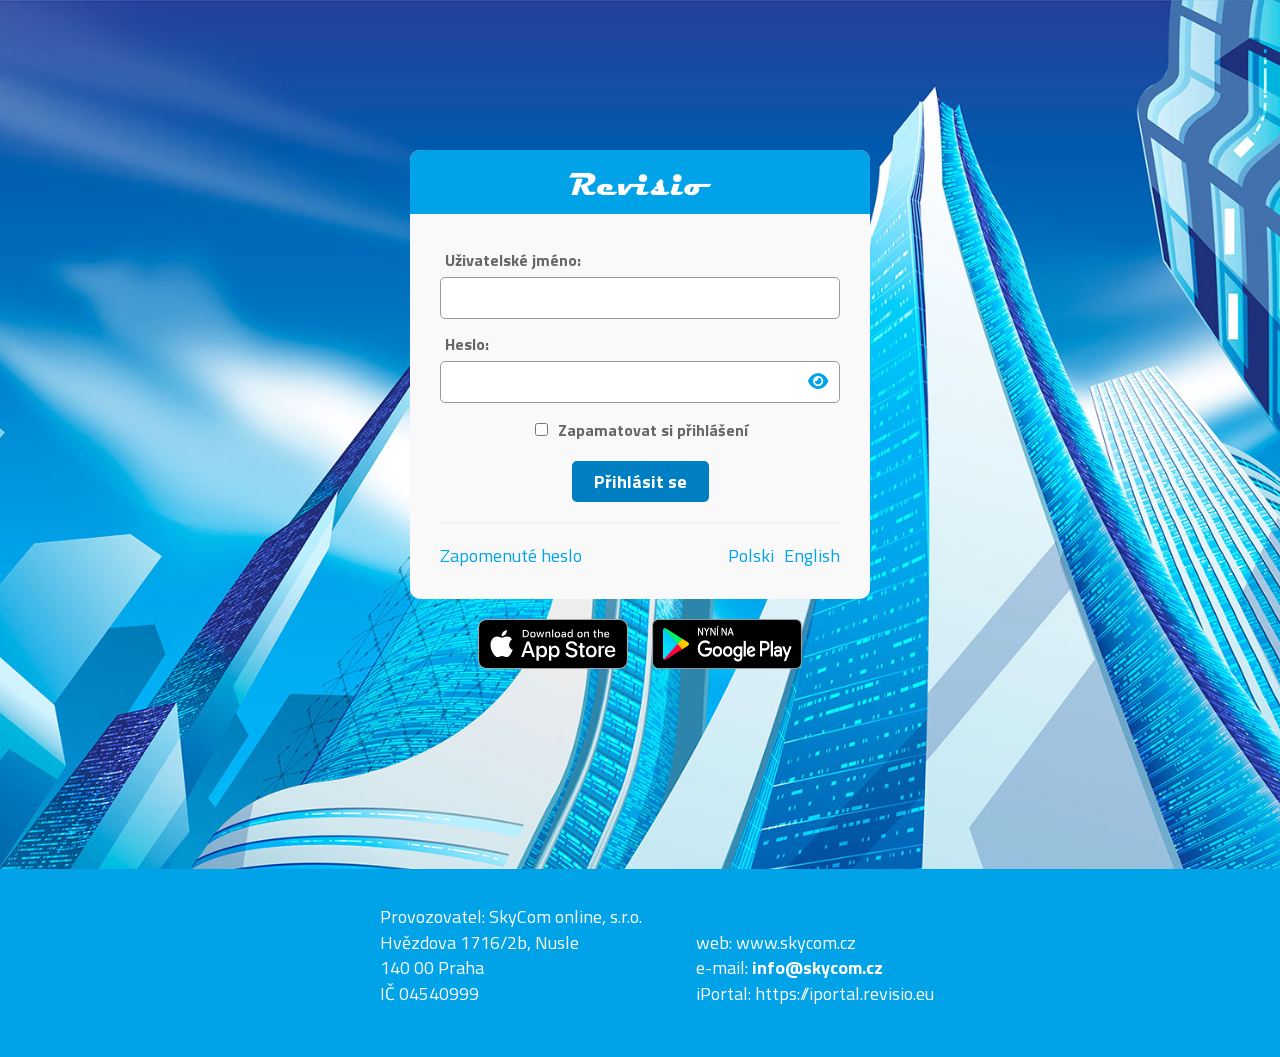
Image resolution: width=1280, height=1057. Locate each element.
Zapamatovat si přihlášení (641, 430)
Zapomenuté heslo (511, 555)
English (812, 556)
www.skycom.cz (796, 942)
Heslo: (467, 344)
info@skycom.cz (817, 967)
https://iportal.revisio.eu (844, 993)
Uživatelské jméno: (513, 260)
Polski (751, 556)
